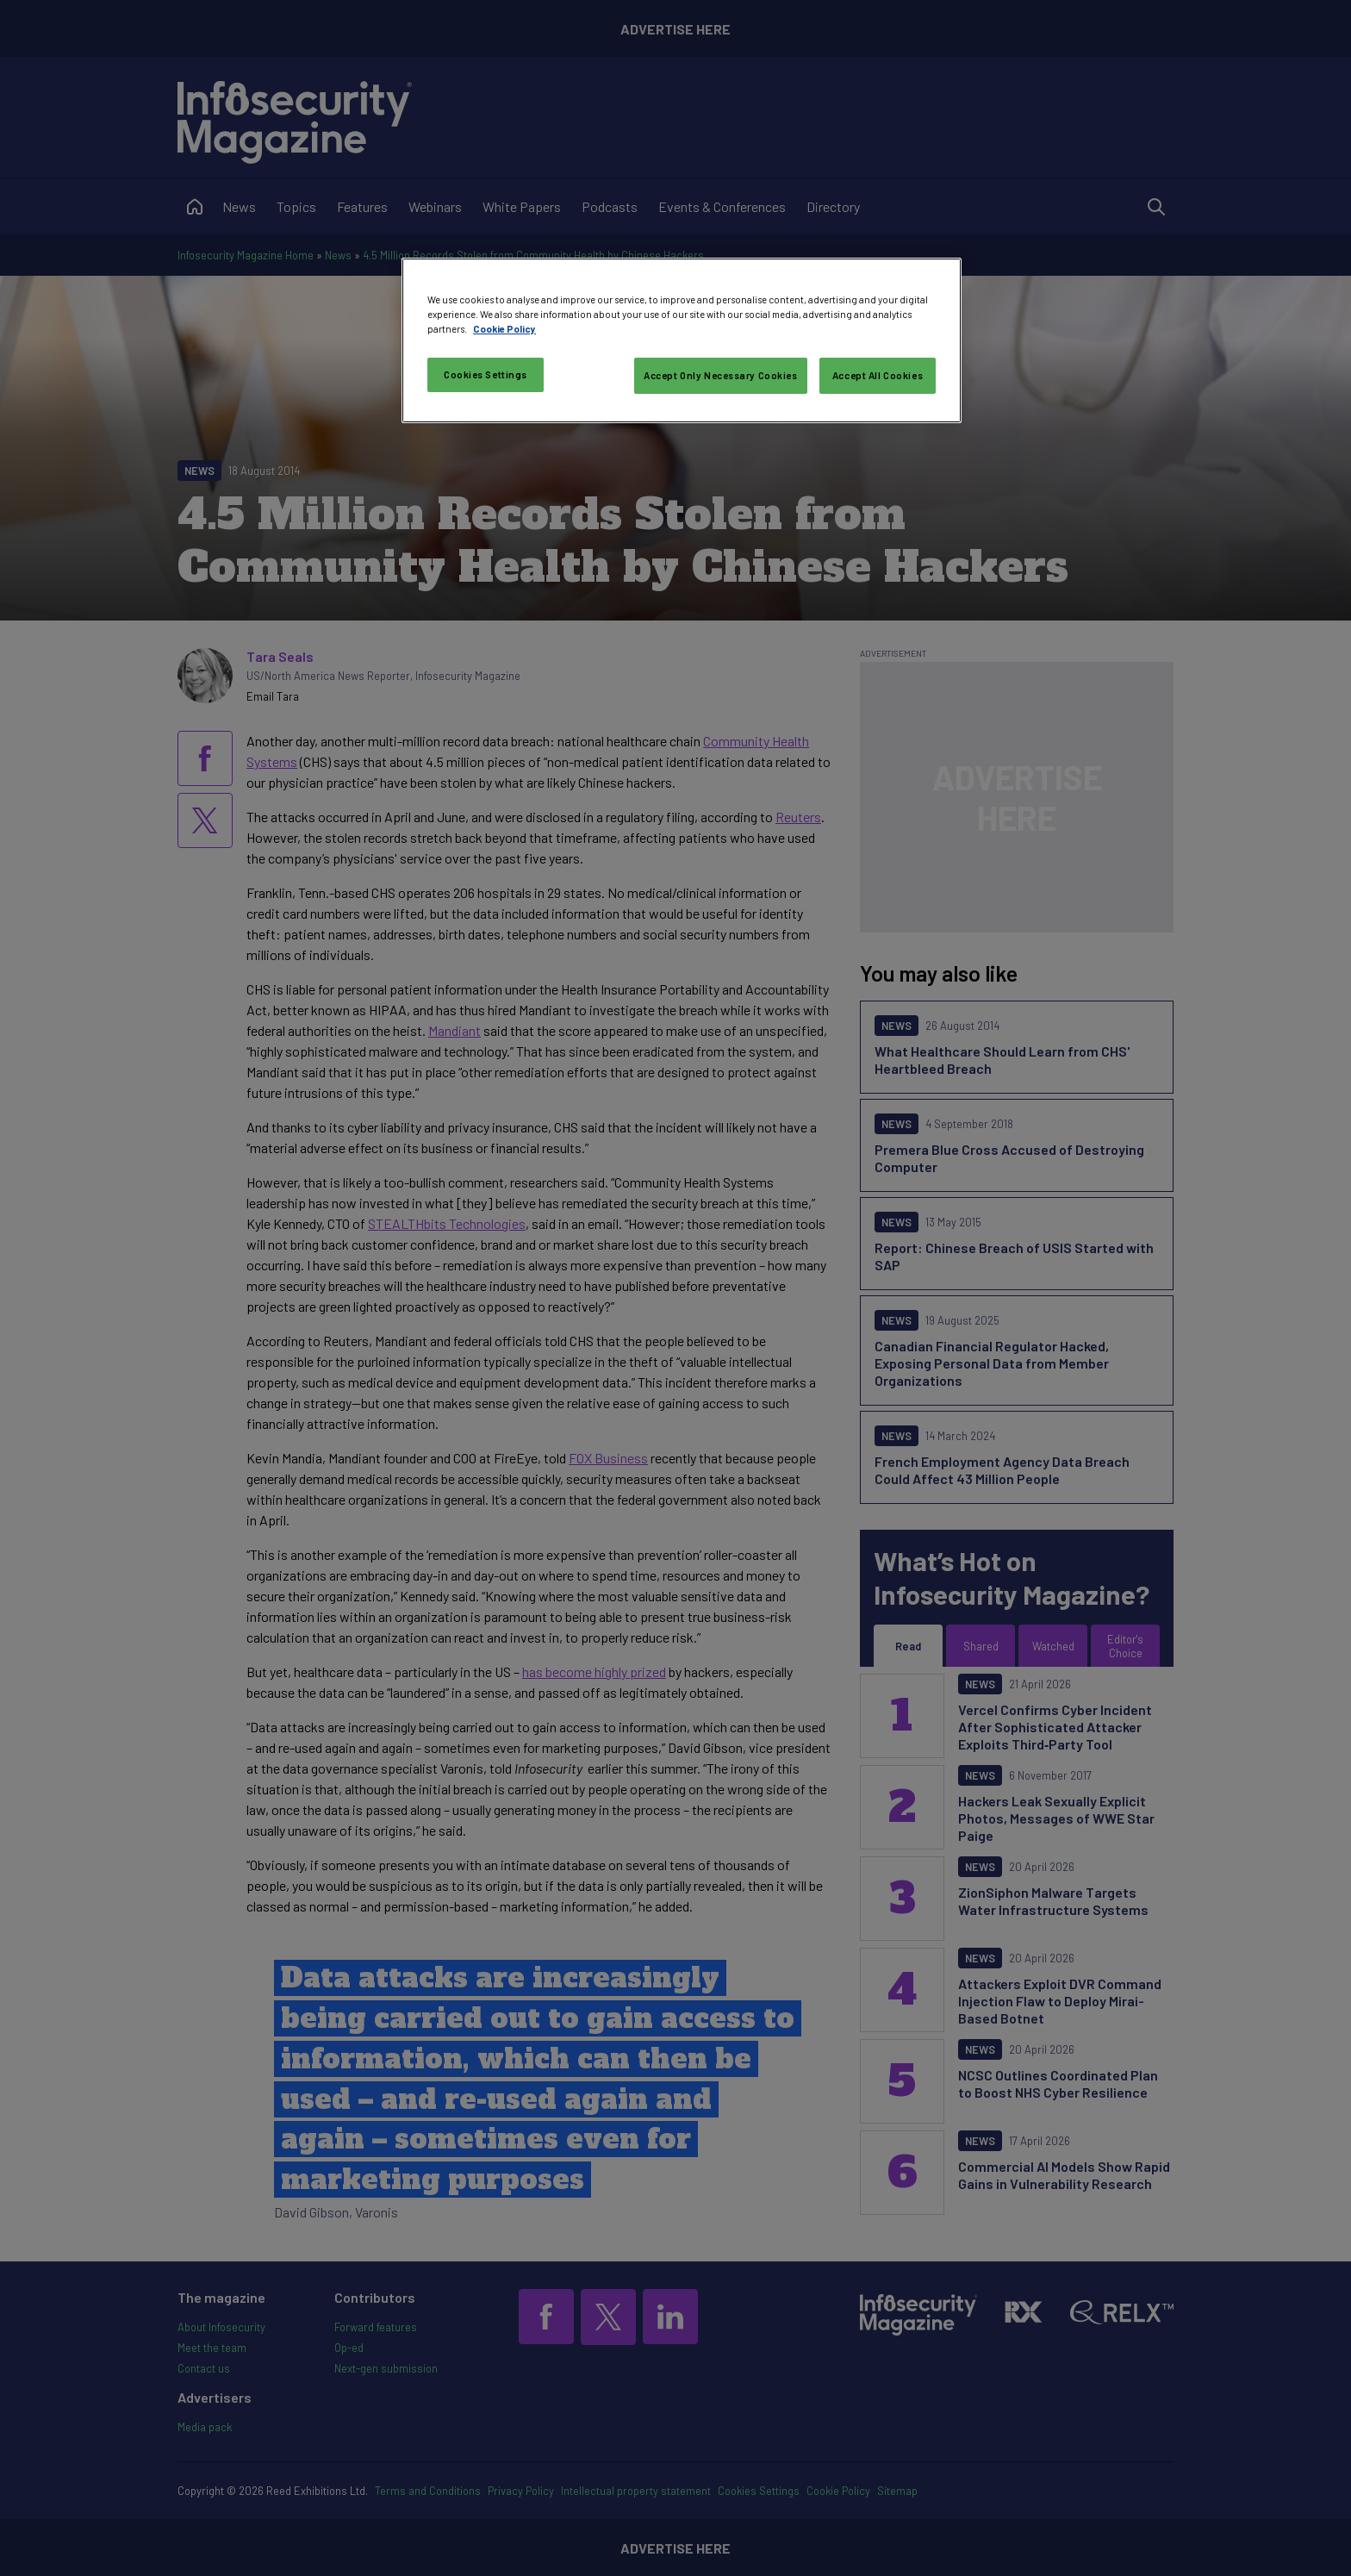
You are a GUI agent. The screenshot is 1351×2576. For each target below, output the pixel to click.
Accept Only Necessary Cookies (721, 375)
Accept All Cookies (877, 375)
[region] (682, 340)
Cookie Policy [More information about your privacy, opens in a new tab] (504, 328)
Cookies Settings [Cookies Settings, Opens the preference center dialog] (485, 374)
